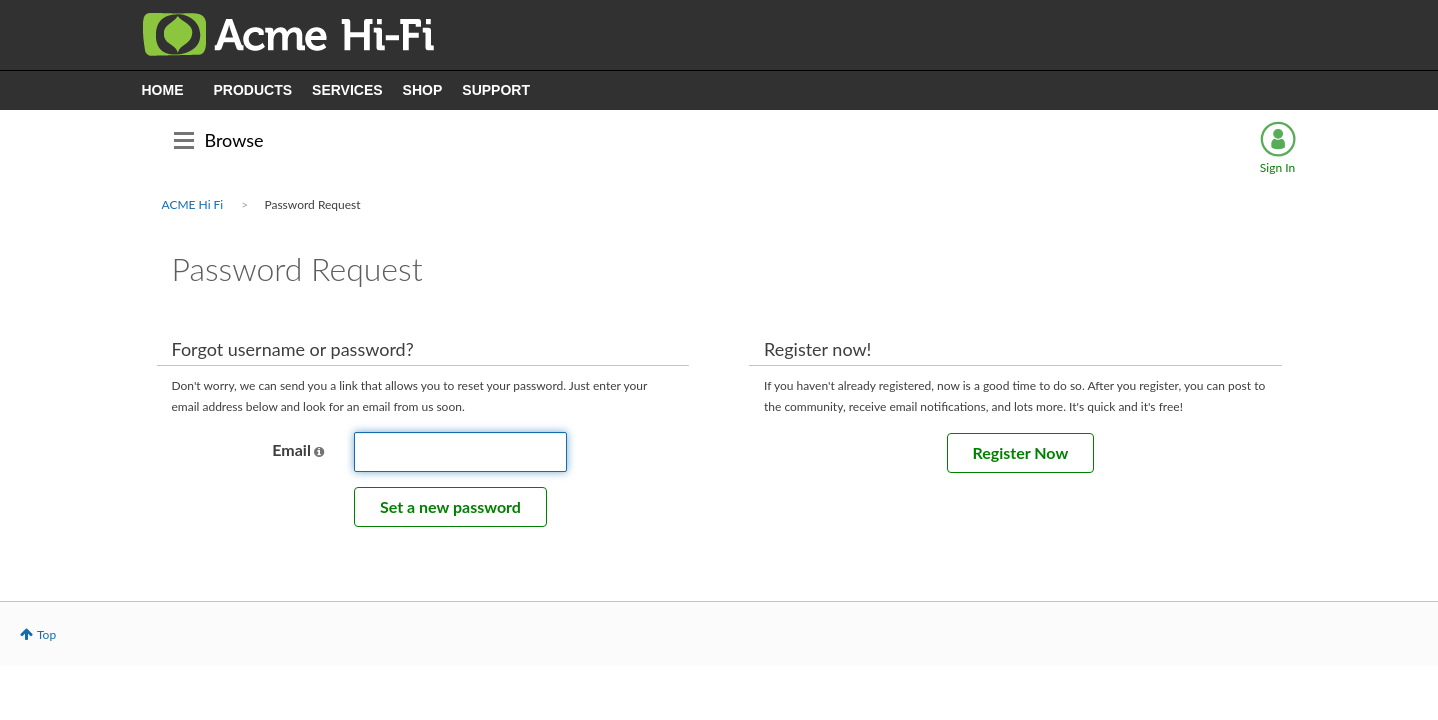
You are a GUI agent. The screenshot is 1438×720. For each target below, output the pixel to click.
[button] (319, 451)
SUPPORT (496, 90)
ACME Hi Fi (193, 204)
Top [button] (46, 634)
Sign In (1277, 167)
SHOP (423, 90)
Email (291, 449)
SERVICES (347, 90)
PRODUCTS (253, 90)
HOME (163, 90)
